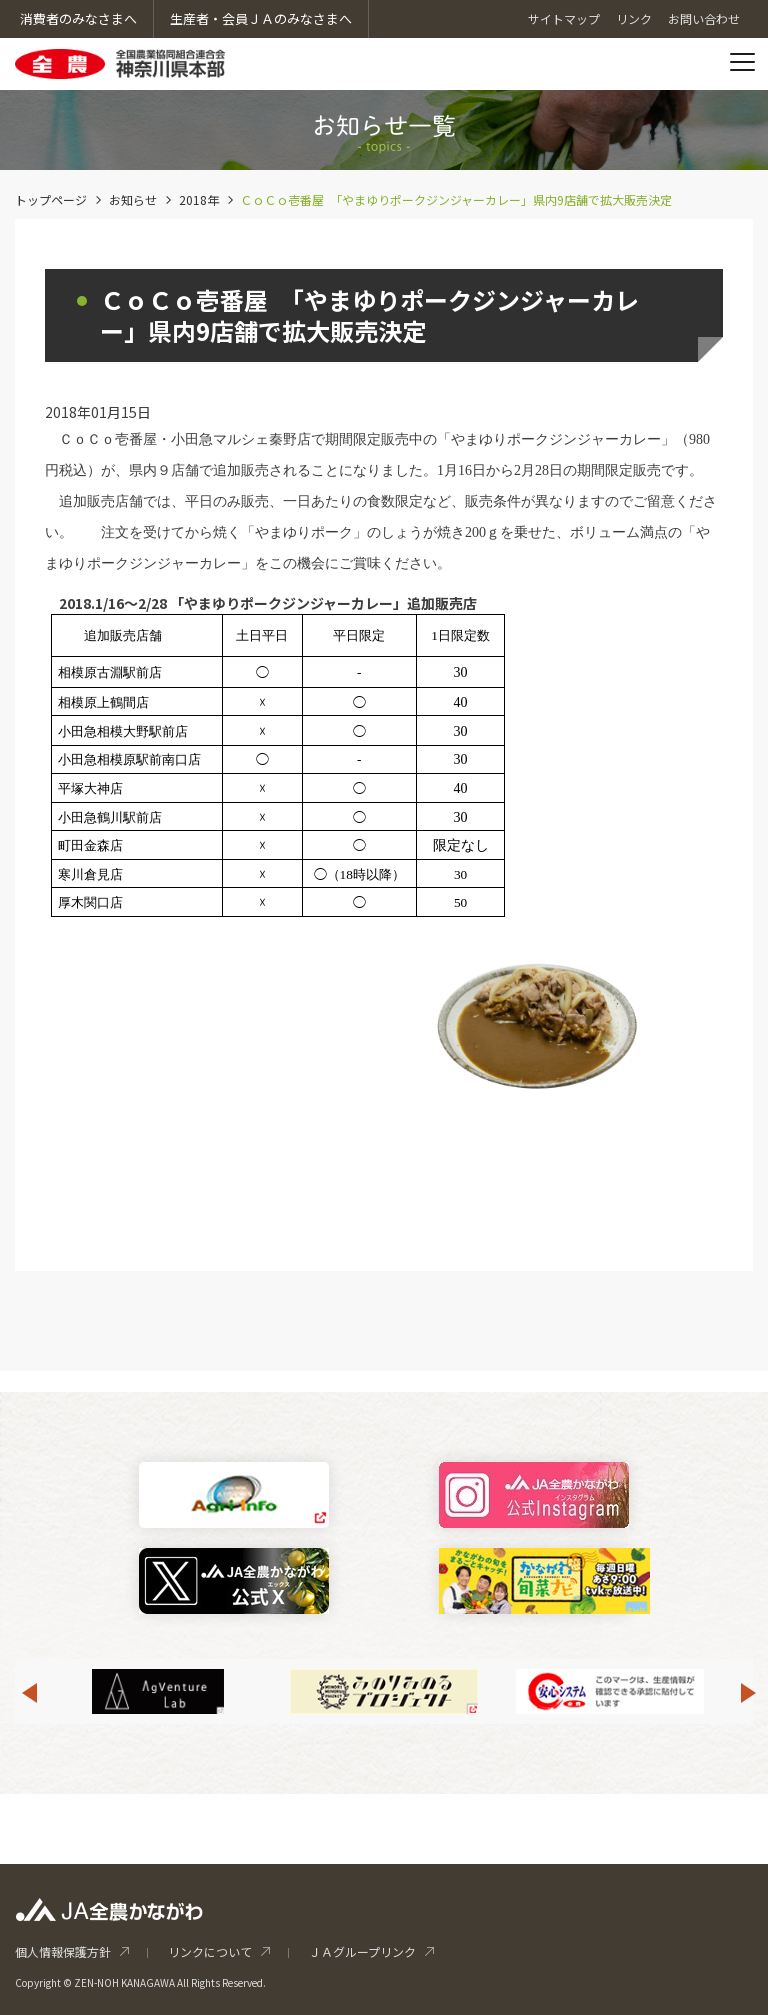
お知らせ (133, 199)
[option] (384, 1691)
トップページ (51, 199)
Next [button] (749, 1693)
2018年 (199, 199)
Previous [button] (29, 1693)
